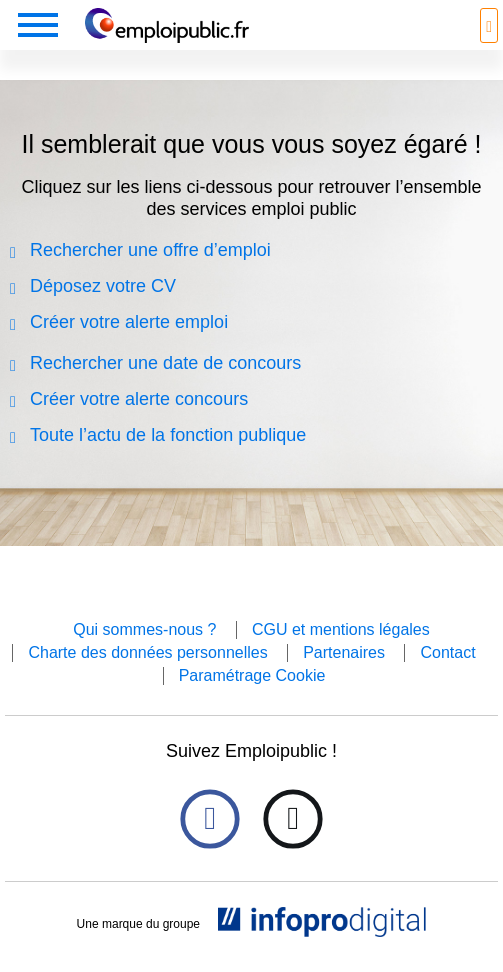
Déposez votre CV (103, 286)
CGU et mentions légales (341, 629)
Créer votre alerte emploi (129, 322)
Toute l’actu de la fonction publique (168, 435)
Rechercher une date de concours (165, 363)
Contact (447, 652)
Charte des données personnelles (147, 652)
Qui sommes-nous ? (144, 629)
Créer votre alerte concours (139, 399)
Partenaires (344, 652)
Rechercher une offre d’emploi (150, 250)
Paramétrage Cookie (252, 675)
